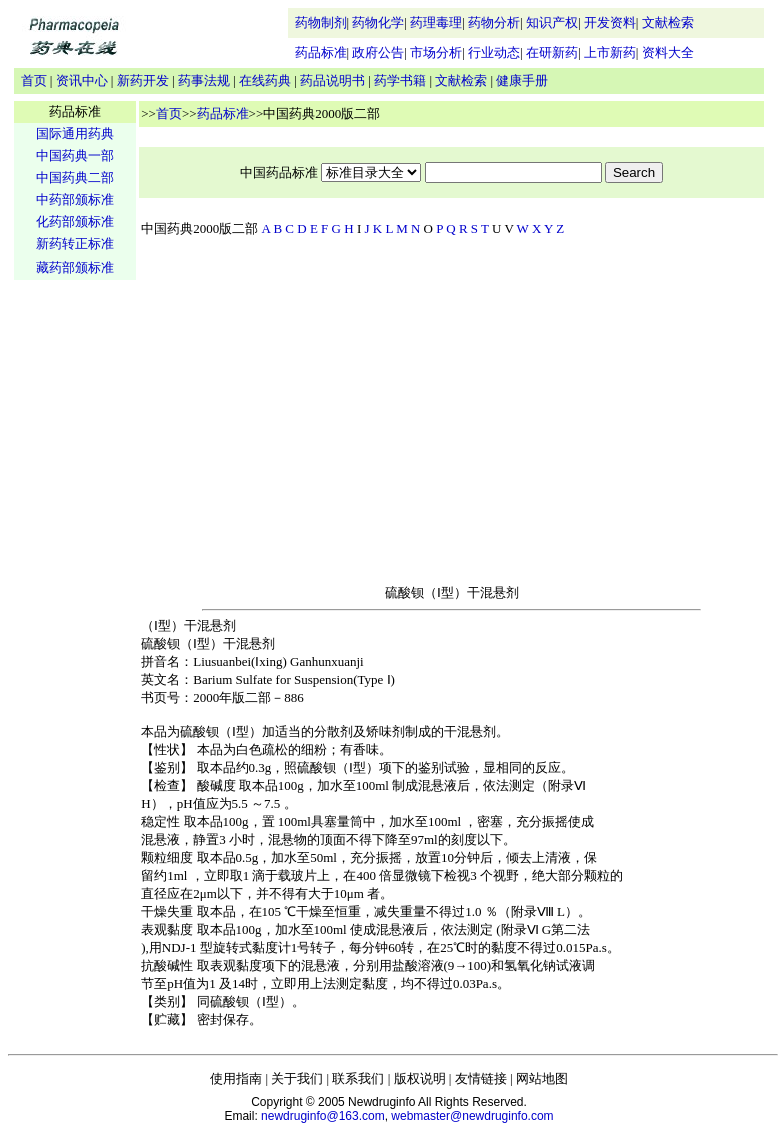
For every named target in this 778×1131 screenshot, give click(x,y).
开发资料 (610, 22)
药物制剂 (321, 22)
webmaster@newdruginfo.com (472, 1116)
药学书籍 (400, 80)
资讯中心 (82, 80)
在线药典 (265, 80)
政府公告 (378, 52)
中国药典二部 (75, 177)
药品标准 (321, 52)
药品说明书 (332, 80)
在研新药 (552, 52)
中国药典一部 (75, 155)
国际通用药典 (75, 133)
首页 (34, 80)
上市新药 (610, 52)
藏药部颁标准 (75, 267)
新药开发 (143, 80)
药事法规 (204, 80)
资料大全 (668, 52)
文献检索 (668, 22)
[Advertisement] (75, 596)
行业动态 (494, 52)
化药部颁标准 (75, 221)
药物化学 (378, 22)
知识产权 (552, 22)
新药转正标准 (75, 243)
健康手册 (522, 80)
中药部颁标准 (75, 199)
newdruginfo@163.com (323, 1116)
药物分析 (494, 22)
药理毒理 (436, 22)
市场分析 (436, 52)
